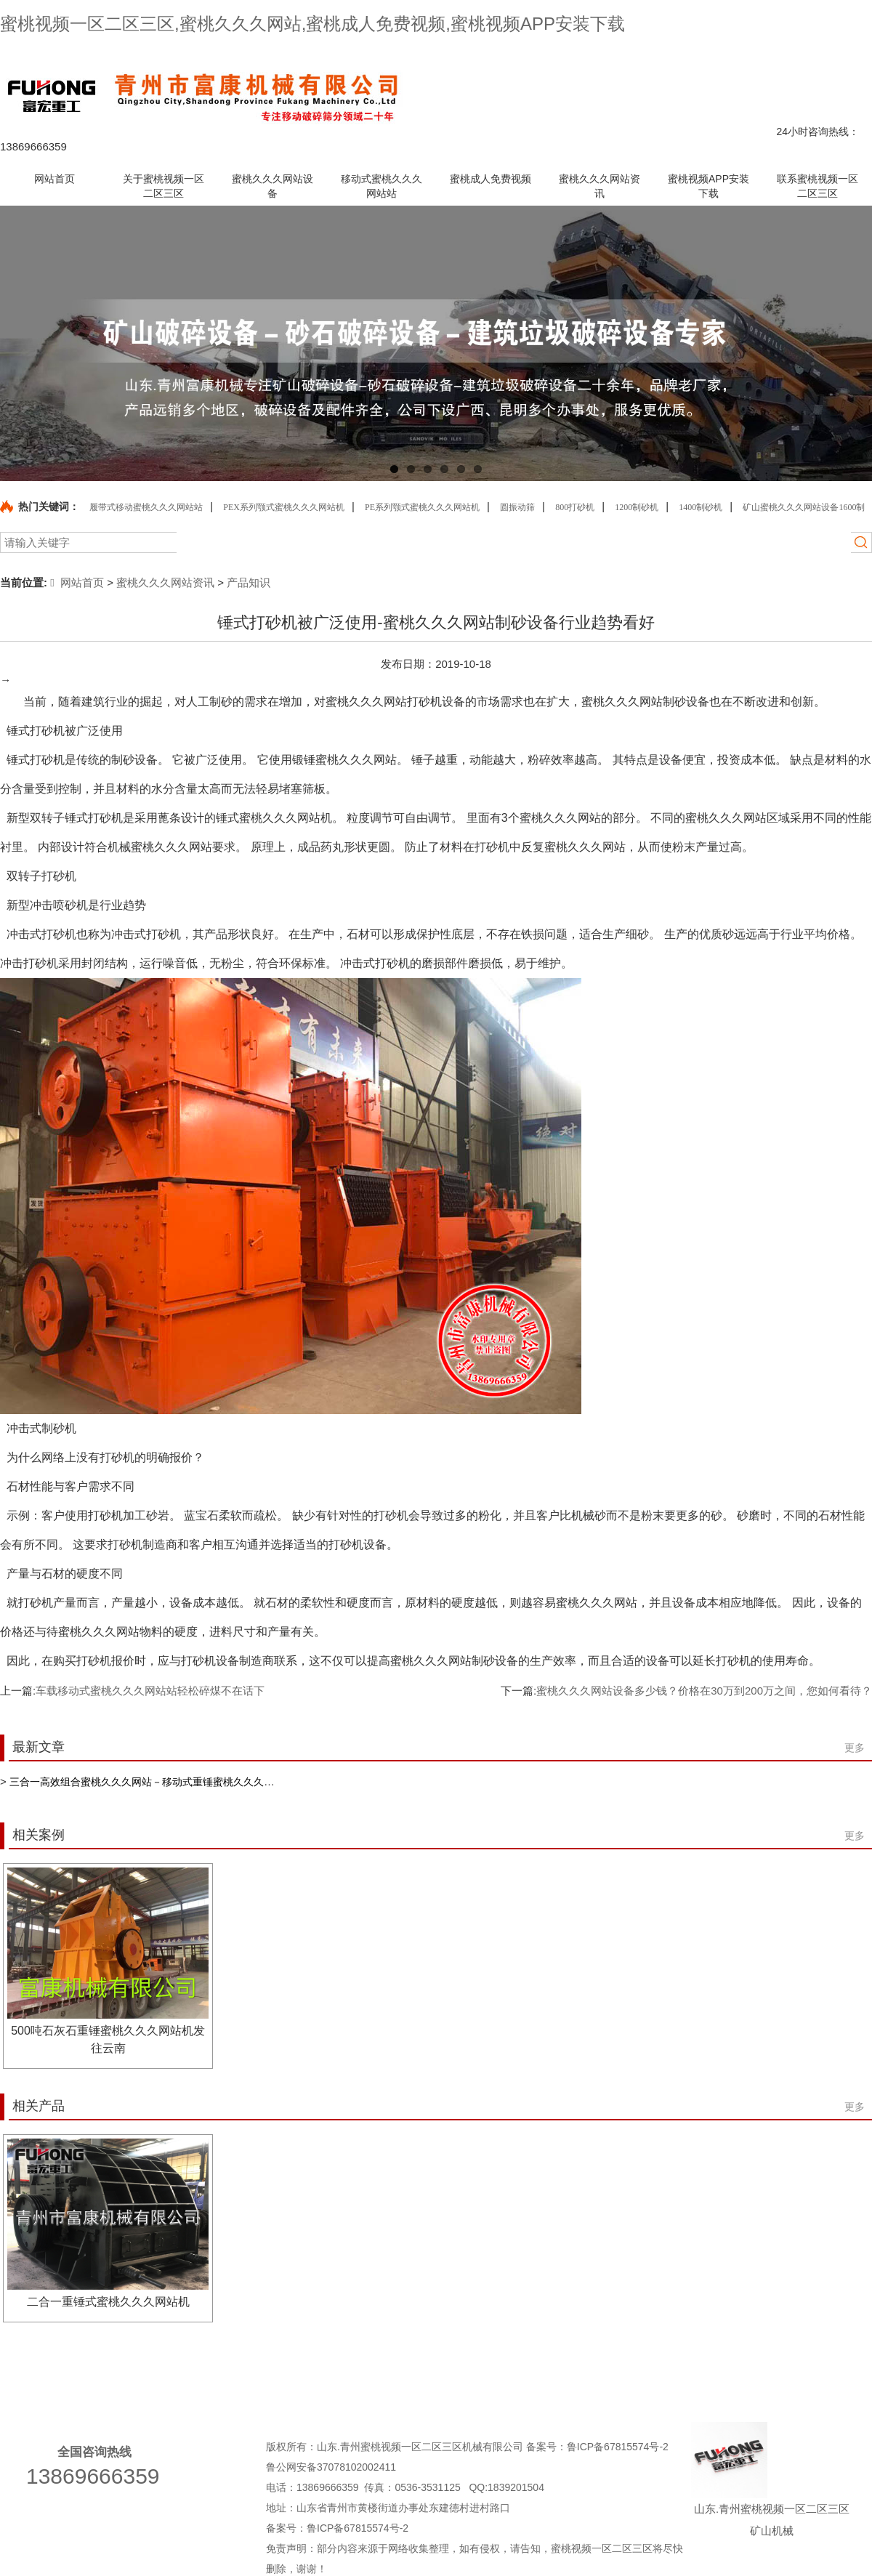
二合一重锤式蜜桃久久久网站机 (108, 2302)
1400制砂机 (700, 507)
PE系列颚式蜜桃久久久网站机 (422, 507)
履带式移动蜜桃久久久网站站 (146, 507)
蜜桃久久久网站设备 (310, 2374)
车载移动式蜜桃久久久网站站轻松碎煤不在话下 (150, 1690)
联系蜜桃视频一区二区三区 (740, 53)
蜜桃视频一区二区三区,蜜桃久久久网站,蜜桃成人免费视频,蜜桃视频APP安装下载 (312, 23)
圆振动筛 (517, 507)
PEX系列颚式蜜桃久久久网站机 (283, 507)
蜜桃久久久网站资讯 (165, 582)
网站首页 (77, 582)
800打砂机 (574, 507)
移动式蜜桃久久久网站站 (454, 2374)
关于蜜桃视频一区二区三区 (160, 2374)
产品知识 (248, 582)
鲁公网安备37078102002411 (331, 2467)
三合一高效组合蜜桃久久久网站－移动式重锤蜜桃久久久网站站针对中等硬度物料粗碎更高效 (218, 1782)
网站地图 (821, 53)
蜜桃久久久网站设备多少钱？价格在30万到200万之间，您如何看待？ (704, 1690)
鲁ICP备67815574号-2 (619, 2446)
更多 (854, 1747)
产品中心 (660, 53)
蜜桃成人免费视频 (593, 2374)
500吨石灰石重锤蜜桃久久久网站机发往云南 (108, 2039)
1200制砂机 (636, 507)
